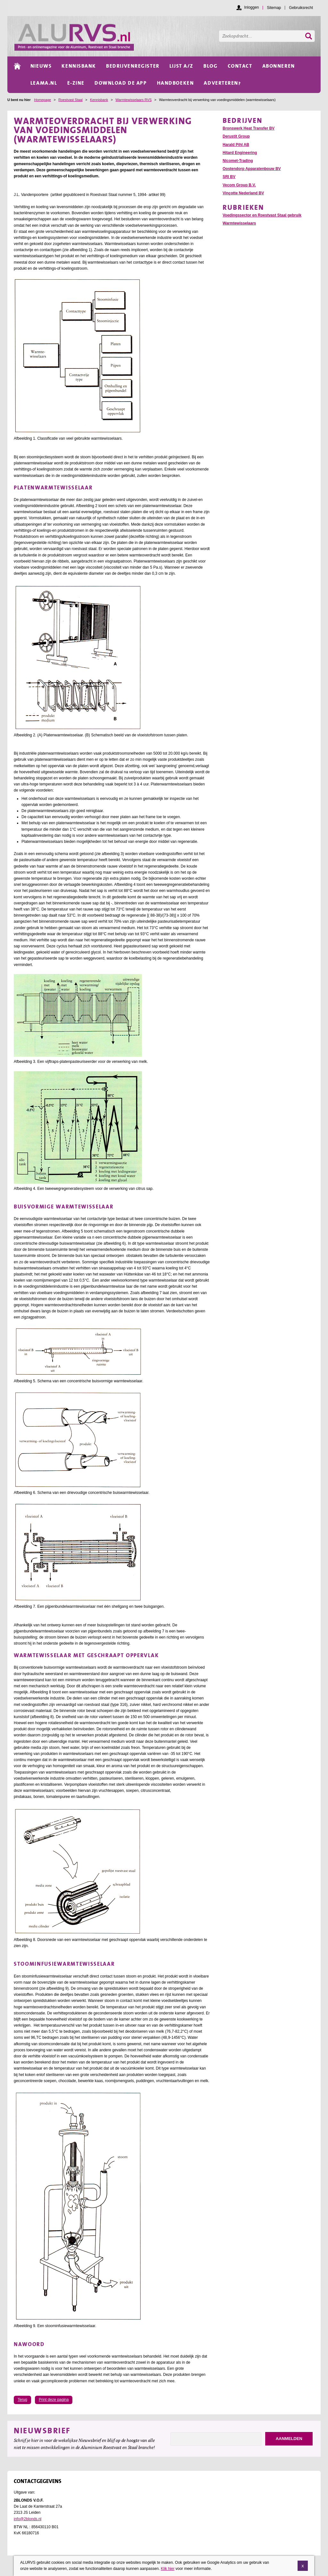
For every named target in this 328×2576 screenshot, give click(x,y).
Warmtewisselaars (239, 223)
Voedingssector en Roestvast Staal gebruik (262, 215)
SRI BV (229, 176)
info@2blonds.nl (27, 2519)
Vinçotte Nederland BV (243, 193)
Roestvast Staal (70, 100)
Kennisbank (99, 100)
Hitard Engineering (240, 152)
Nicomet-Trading (238, 160)
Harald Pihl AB (236, 144)
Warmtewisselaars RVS (134, 100)
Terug (22, 2399)
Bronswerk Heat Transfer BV (249, 128)
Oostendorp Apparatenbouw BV (252, 168)
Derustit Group (236, 136)
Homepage (42, 100)
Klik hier (168, 2568)
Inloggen (251, 7)
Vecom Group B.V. (239, 185)
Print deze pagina (54, 2399)
